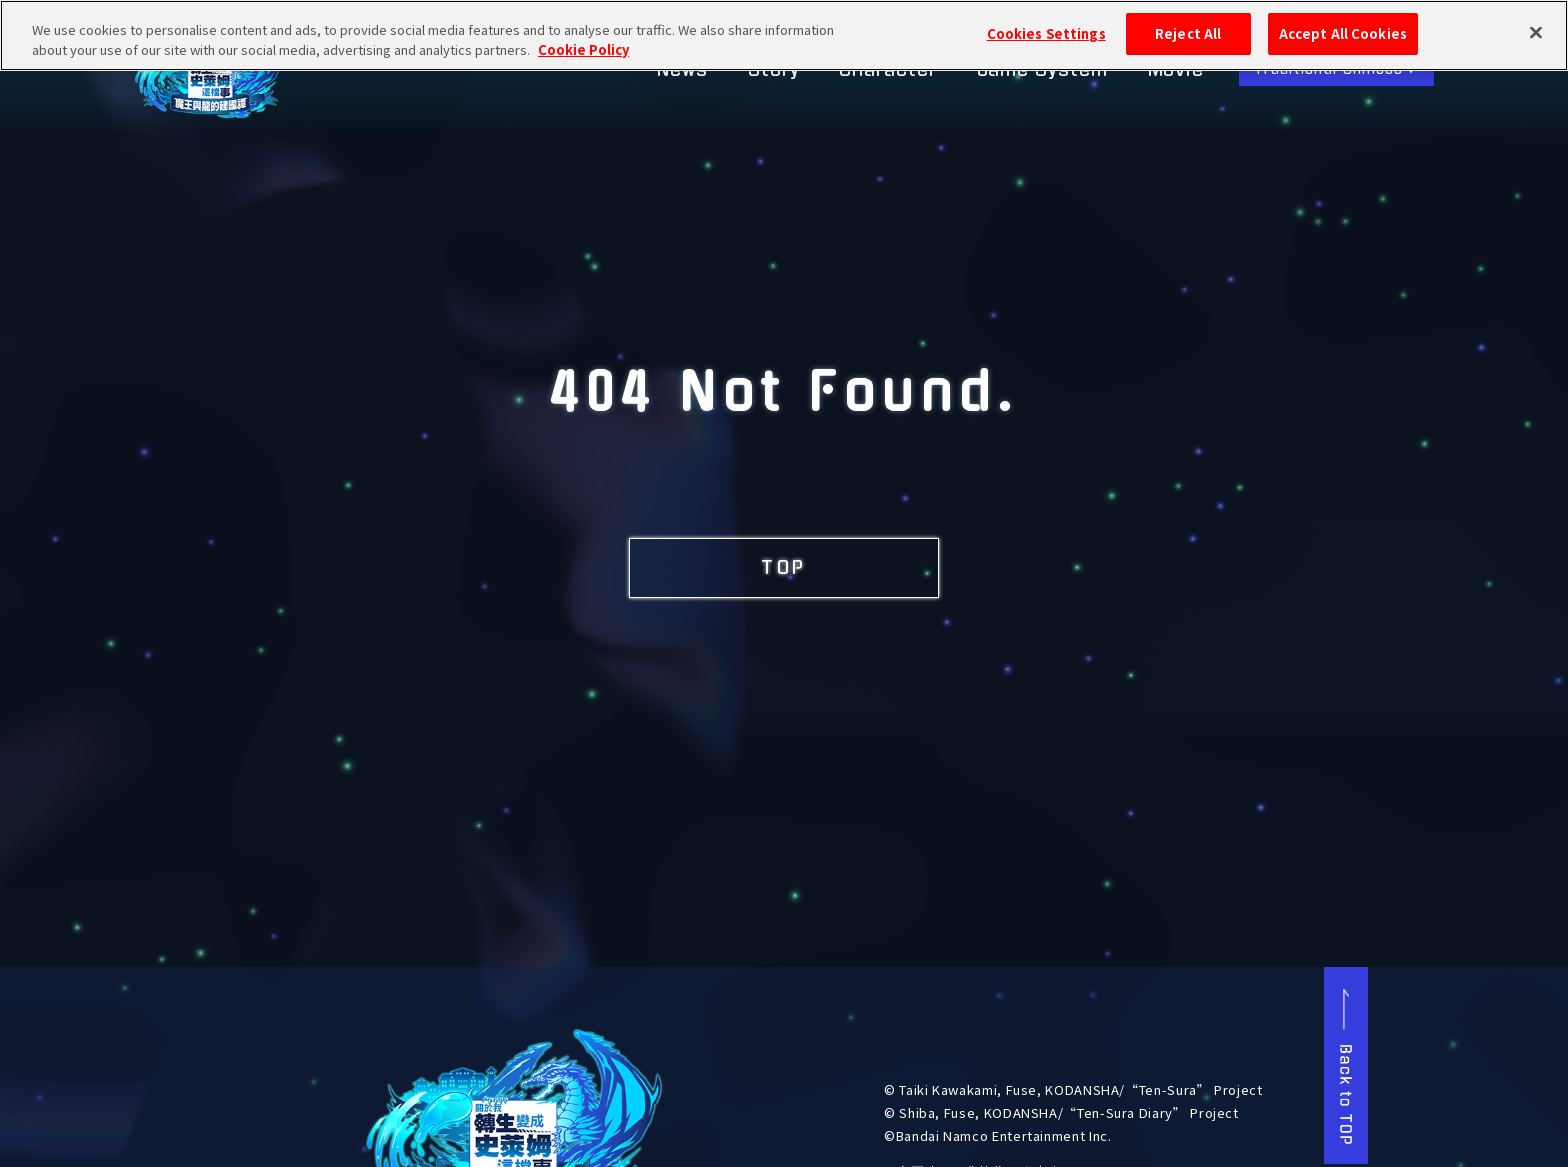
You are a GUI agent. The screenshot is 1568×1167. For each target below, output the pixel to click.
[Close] (1536, 25)
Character (887, 70)
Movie (1176, 70)
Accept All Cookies (1343, 25)
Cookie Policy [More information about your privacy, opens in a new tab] (583, 40)
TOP (784, 568)
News (682, 70)
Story (774, 70)
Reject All (1188, 25)
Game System (1042, 70)
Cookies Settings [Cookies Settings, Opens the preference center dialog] (1046, 25)
